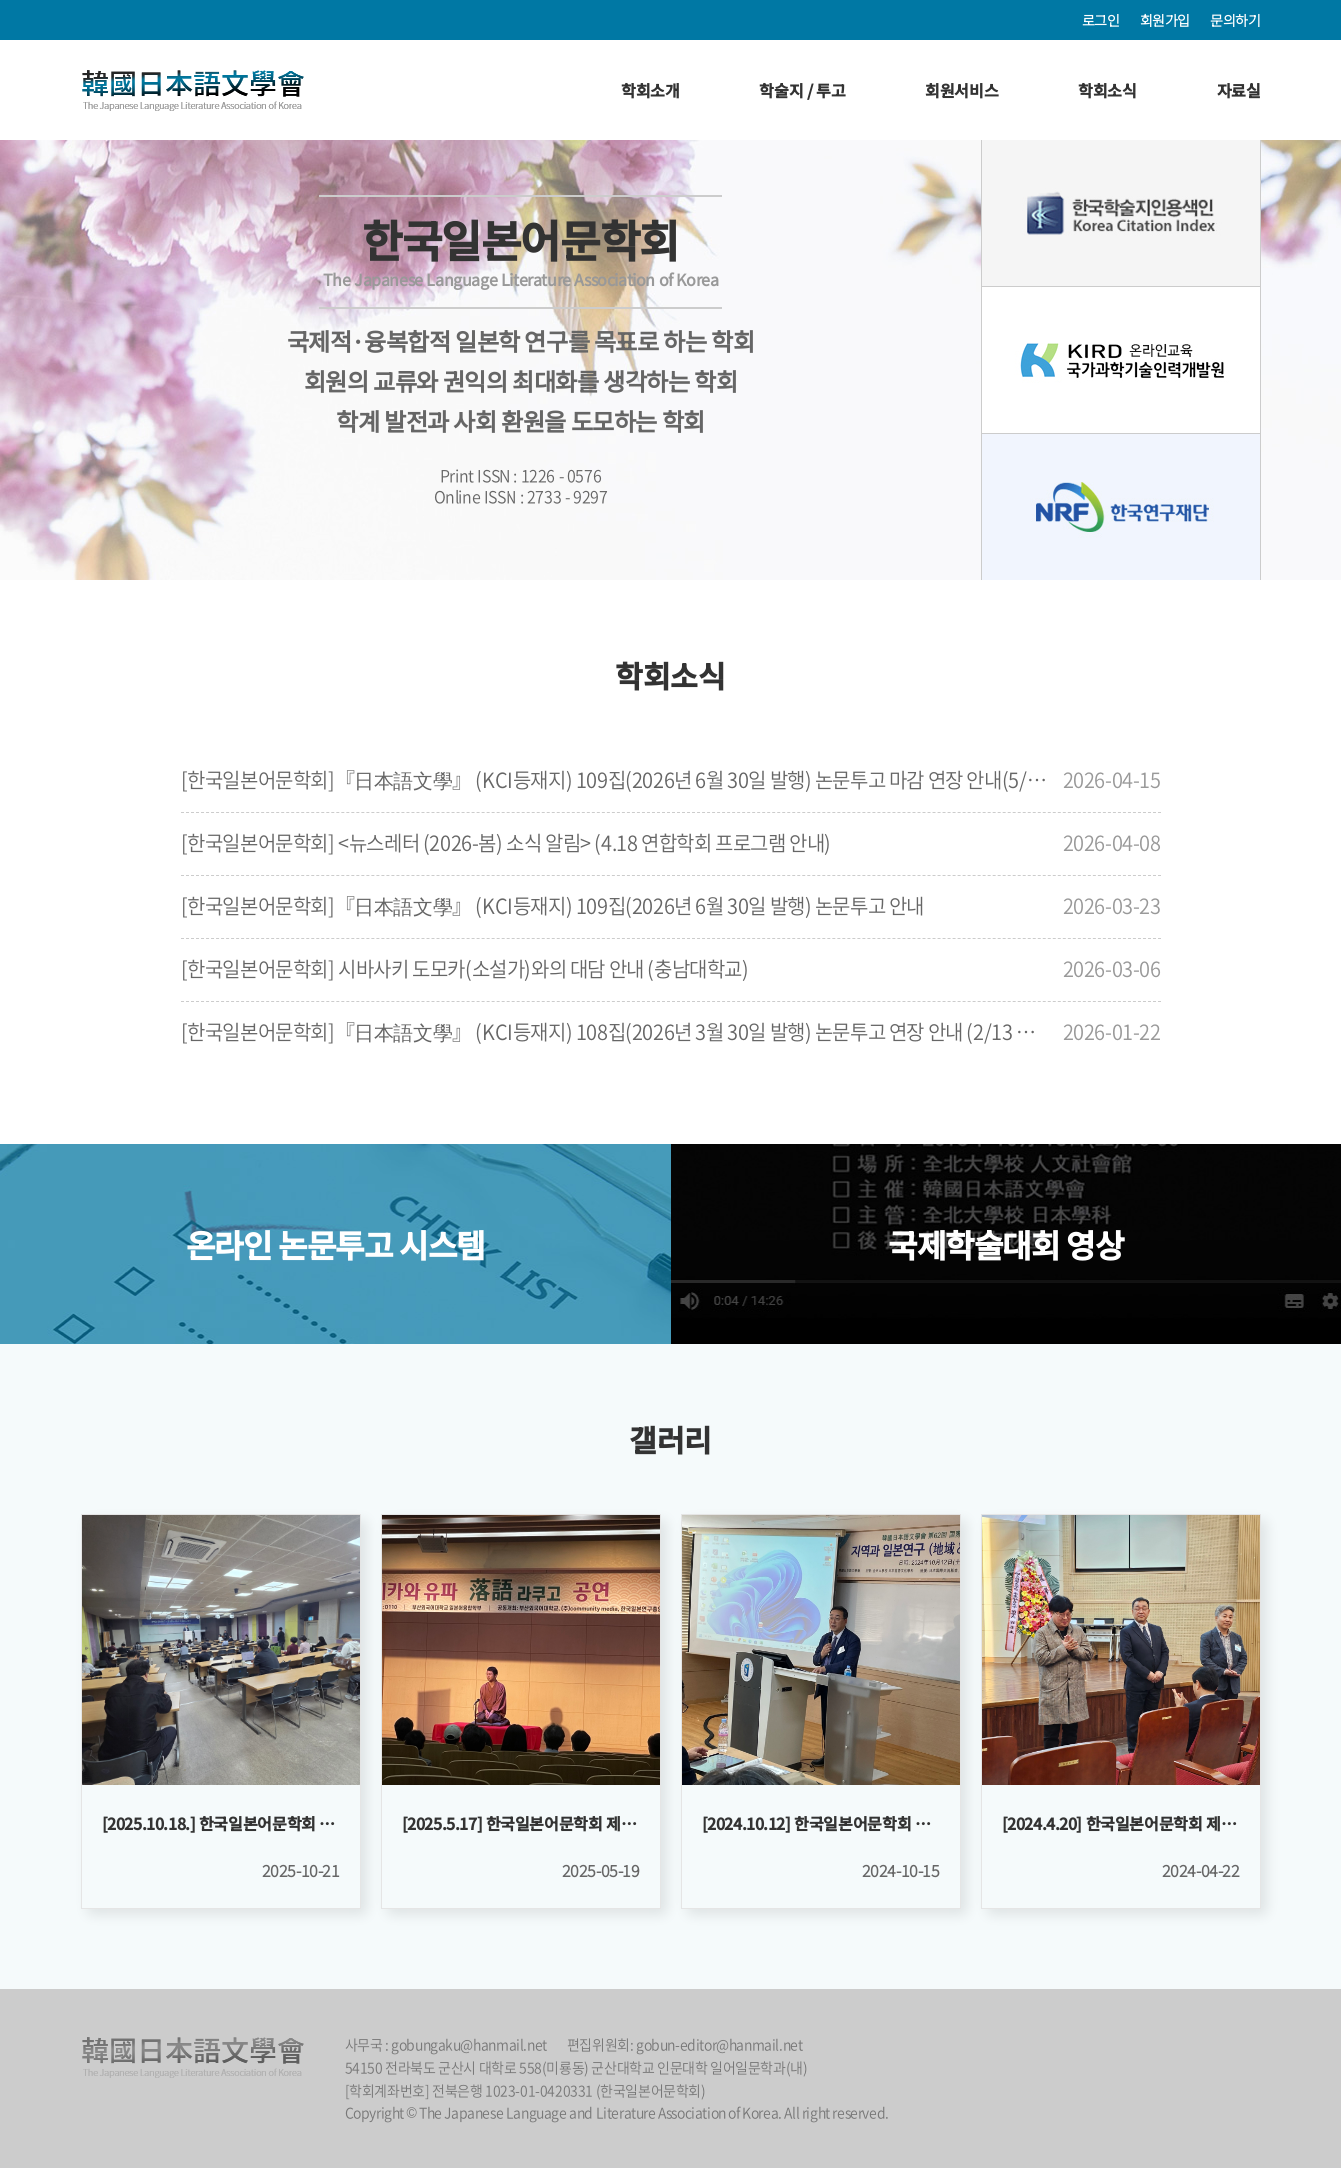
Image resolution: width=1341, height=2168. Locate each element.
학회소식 (1107, 90)
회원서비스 (961, 90)
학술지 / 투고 (802, 90)
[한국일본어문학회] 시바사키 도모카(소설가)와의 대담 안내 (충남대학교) (465, 968)
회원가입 (1165, 20)
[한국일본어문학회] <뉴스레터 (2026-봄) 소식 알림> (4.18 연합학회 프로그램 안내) (506, 842)
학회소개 (650, 90)
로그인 (1101, 20)
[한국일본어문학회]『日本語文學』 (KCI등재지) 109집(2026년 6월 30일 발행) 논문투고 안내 (553, 905)
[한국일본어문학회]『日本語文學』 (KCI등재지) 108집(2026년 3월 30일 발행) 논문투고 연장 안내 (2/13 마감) (616, 1031)
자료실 (1239, 90)
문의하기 (1235, 20)
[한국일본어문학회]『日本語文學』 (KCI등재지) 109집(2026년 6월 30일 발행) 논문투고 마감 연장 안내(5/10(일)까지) (616, 779)
